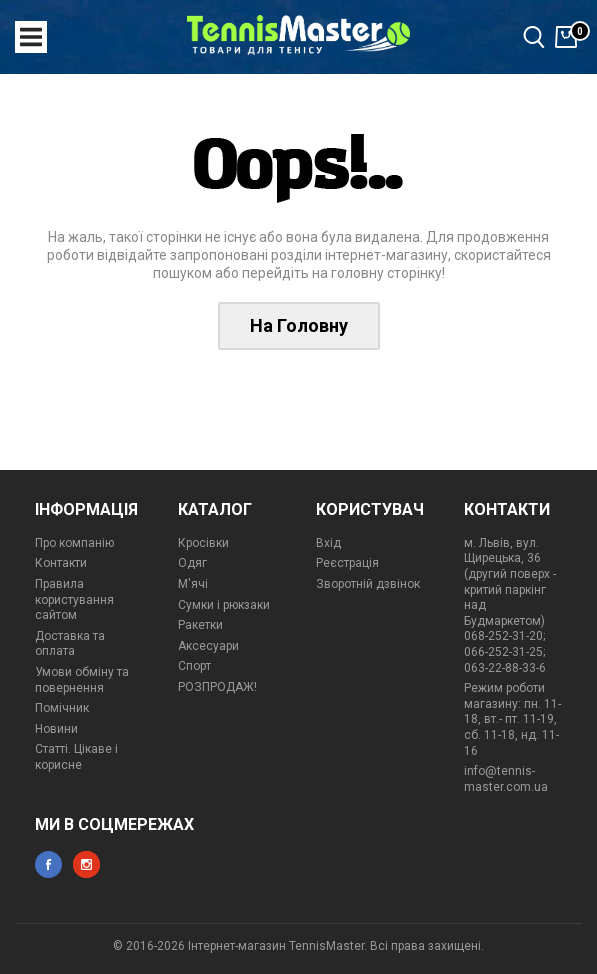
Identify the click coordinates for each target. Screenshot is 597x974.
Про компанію (74, 543)
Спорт (194, 666)
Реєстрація (347, 563)
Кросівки (203, 543)
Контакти (61, 563)
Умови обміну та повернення (82, 680)
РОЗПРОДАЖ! (217, 687)
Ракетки (200, 625)
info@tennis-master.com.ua (506, 779)
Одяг (192, 563)
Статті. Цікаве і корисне (76, 757)
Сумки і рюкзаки (224, 605)
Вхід (328, 543)
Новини (56, 729)
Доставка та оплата (70, 644)
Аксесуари (208, 646)
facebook (48, 864)
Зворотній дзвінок (368, 584)
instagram (86, 864)
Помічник (62, 708)
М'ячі (193, 584)
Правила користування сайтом (74, 599)
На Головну (299, 325)
